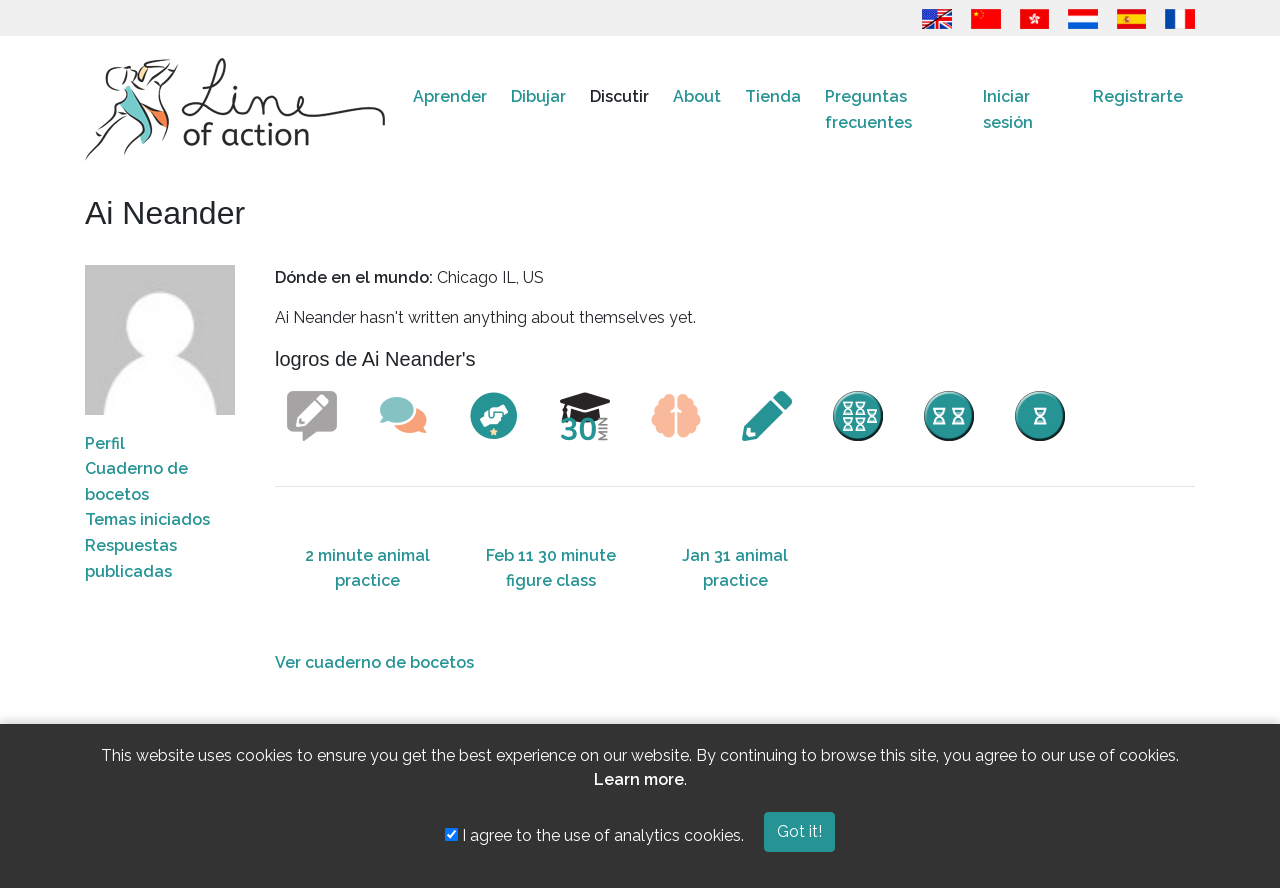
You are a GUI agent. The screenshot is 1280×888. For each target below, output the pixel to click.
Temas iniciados (147, 519)
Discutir (619, 96)
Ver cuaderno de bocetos (374, 662)
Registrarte (1138, 96)
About (697, 96)
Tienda (773, 96)
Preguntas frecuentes (868, 109)
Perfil (105, 443)
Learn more (639, 779)
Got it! (799, 831)
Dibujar (538, 96)
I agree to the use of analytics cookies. (594, 835)
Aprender (450, 96)
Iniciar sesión (1008, 109)
